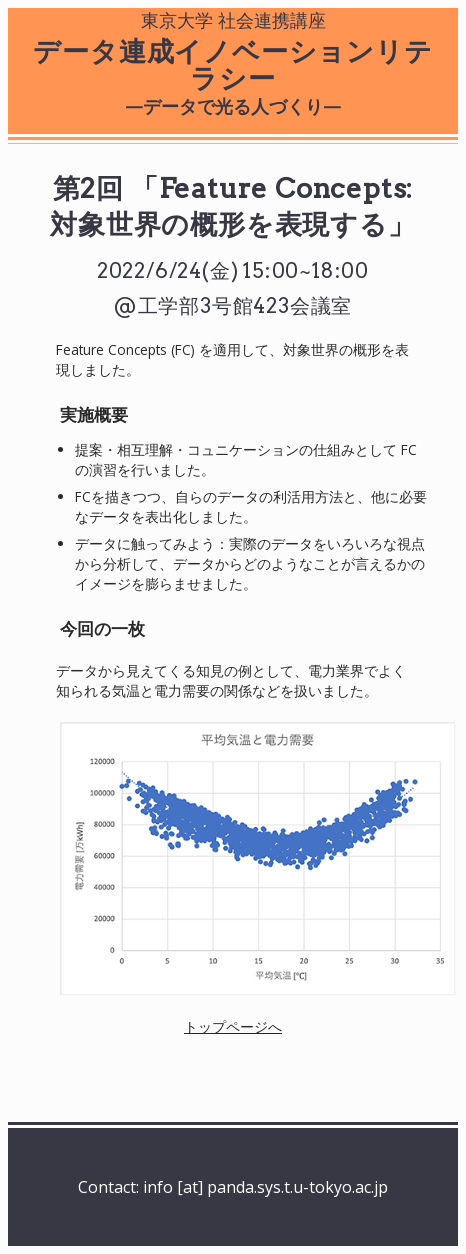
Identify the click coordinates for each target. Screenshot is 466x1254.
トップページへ (233, 1026)
